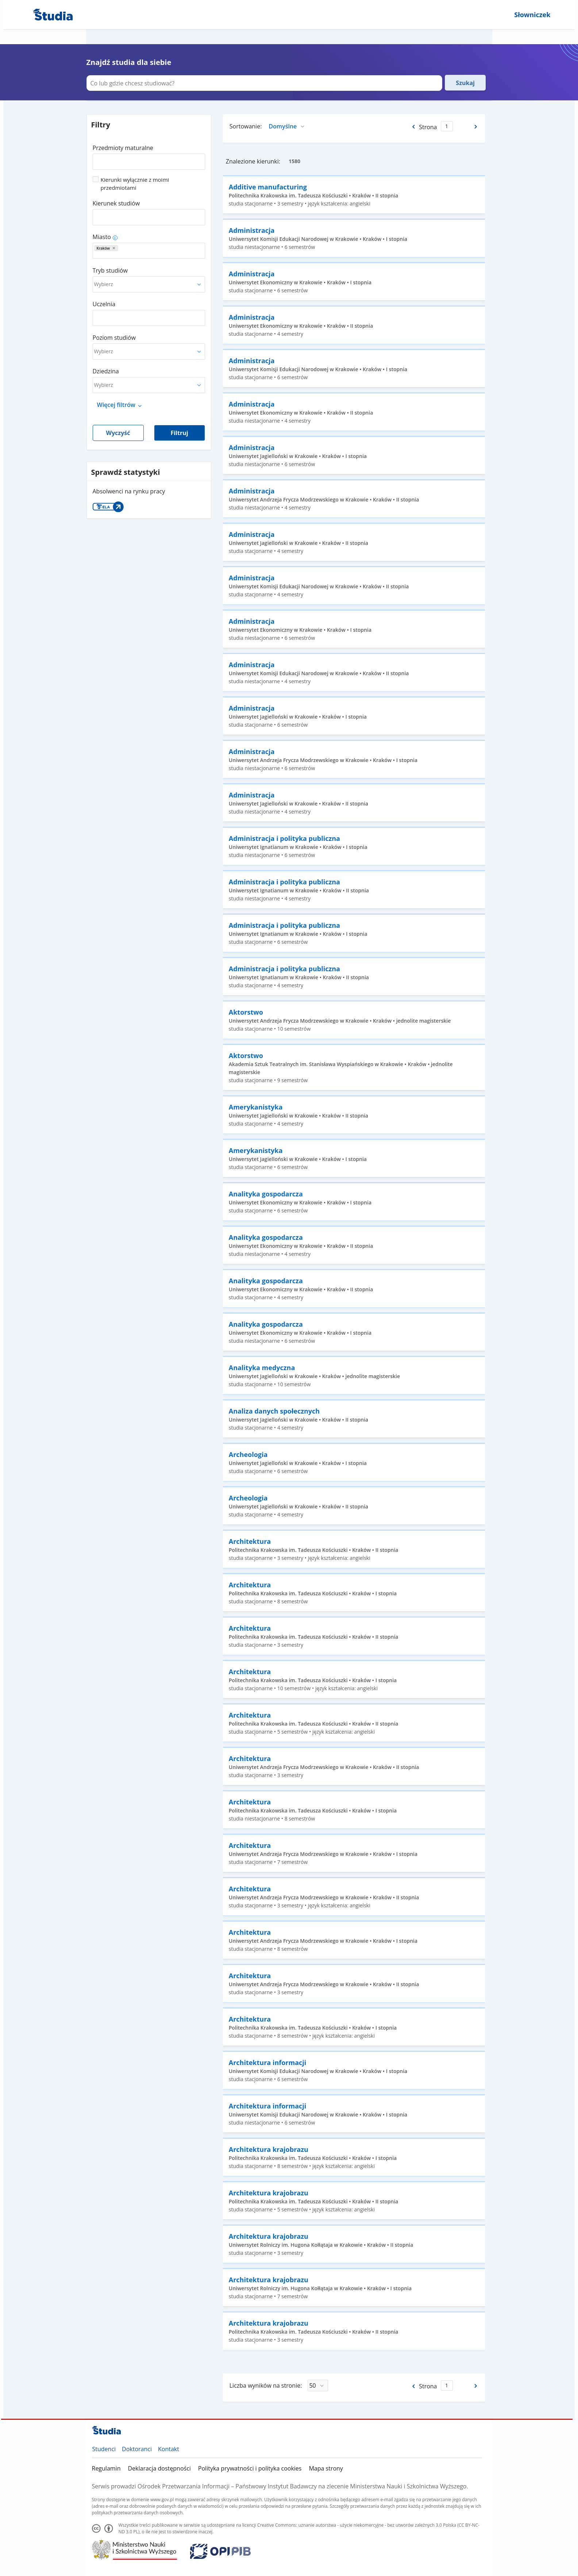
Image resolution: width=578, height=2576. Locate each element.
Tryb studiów (110, 270)
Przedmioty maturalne (123, 148)
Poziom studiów (114, 338)
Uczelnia (104, 304)
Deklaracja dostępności (159, 2468)
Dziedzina (106, 371)
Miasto (102, 237)
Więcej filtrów (116, 405)
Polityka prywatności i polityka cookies (250, 2468)
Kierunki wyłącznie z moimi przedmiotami (135, 183)
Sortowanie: (246, 126)
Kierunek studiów (116, 203)
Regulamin (106, 2468)
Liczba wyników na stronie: (266, 2385)
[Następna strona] (476, 126)
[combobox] (149, 159)
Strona (428, 127)
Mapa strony (326, 2468)
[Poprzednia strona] (413, 126)
